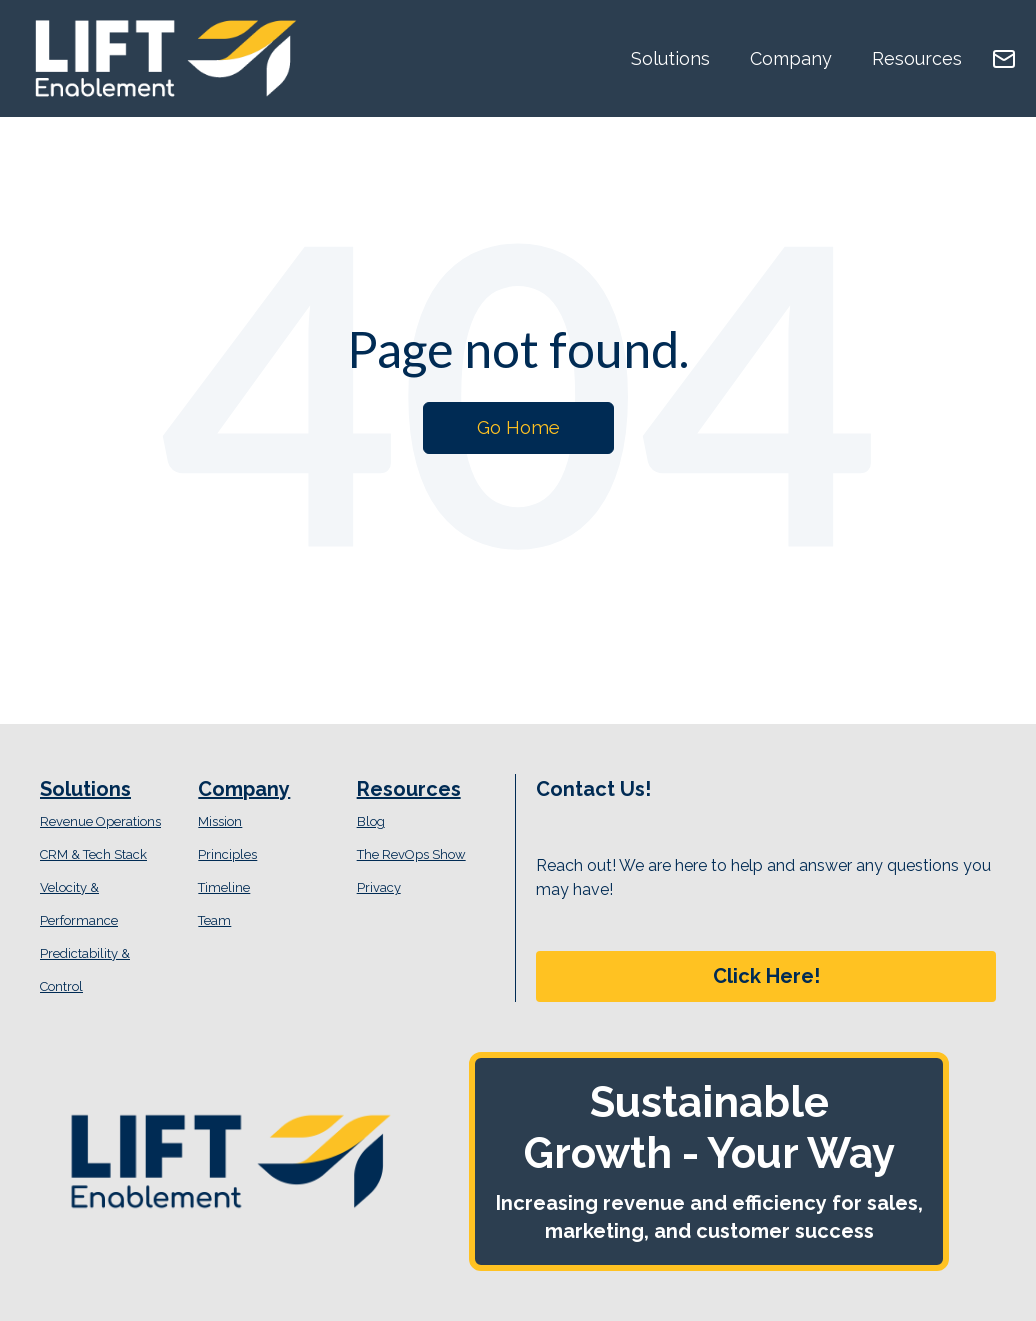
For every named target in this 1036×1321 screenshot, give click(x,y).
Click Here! (766, 976)
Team (214, 920)
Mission (220, 821)
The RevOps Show (411, 854)
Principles (227, 854)
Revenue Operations (100, 821)
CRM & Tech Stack (93, 854)
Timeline (224, 887)
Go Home (518, 427)
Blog (371, 821)
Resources (917, 58)
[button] (766, 976)
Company (791, 58)
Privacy (379, 887)
